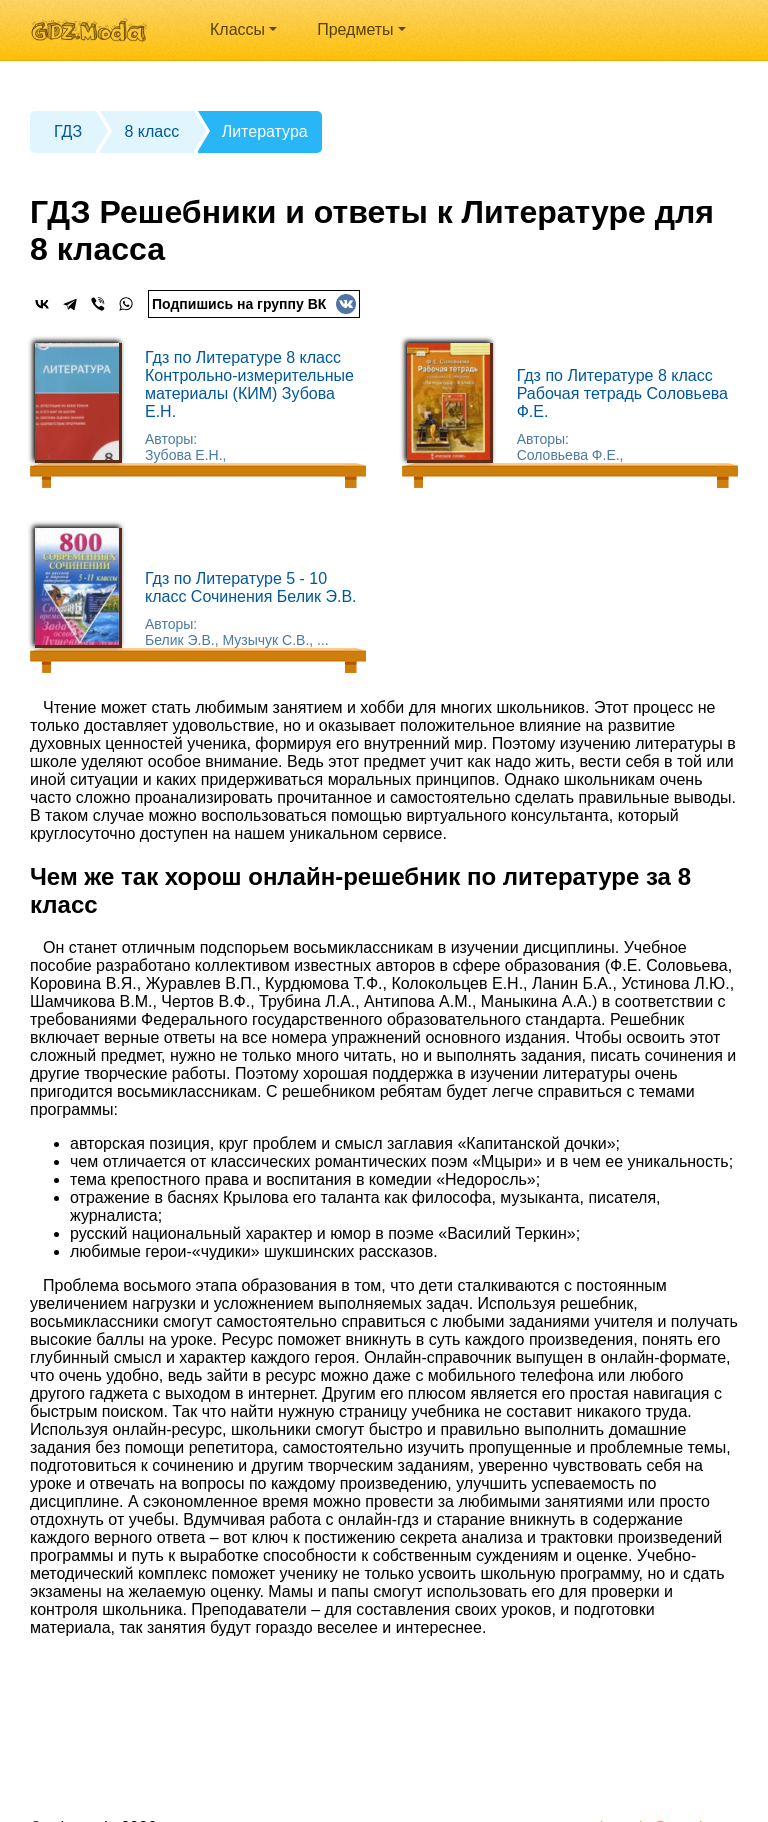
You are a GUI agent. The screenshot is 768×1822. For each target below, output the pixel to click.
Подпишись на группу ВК (254, 304)
